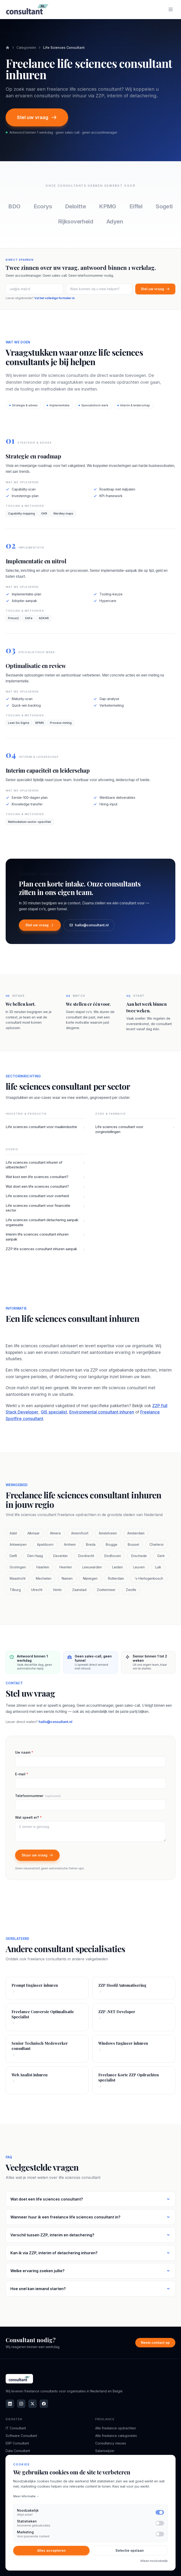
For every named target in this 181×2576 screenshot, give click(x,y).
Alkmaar (33, 1533)
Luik (158, 1567)
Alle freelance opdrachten (115, 2428)
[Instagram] (21, 2403)
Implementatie (58, 405)
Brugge (111, 1544)
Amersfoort (79, 1533)
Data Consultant (18, 2451)
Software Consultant (21, 2436)
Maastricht (17, 1578)
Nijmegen (90, 1578)
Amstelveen (108, 1533)
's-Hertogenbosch (148, 1578)
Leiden (117, 1567)
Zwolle (131, 1590)
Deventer (60, 1556)
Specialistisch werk (93, 405)
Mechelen (43, 1578)
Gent (161, 1556)
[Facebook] (44, 2403)
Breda (90, 1544)
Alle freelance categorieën (116, 2436)
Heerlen (65, 1567)
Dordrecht (86, 1556)
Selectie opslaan (129, 2550)
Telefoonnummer (38, 1796)
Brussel (133, 1544)
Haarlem (42, 1567)
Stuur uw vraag (37, 1855)
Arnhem (70, 1544)
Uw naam (24, 1752)
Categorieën (26, 47)
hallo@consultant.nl (89, 925)
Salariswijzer (105, 2451)
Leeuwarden (92, 1567)
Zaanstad (79, 1590)
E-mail (21, 1774)
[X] (32, 2403)
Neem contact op (155, 2343)
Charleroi (156, 1544)
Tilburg (15, 1590)
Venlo (57, 1590)
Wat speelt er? (28, 1817)
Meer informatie (26, 2496)
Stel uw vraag (155, 289)
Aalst (13, 1533)
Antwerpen (18, 1544)
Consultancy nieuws (110, 2443)
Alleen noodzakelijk (154, 2561)
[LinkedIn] (10, 2403)
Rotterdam (116, 1578)
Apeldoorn (45, 1544)
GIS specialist (54, 1412)
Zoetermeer (106, 1590)
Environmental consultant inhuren (101, 1412)
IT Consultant (16, 2428)
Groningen (18, 1567)
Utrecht (36, 1590)
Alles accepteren (51, 2550)
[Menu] (170, 9)
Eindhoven (112, 1556)
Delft (13, 1556)
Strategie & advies (23, 405)
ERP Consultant (17, 2443)
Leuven (139, 1567)
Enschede (139, 1556)
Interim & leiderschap (133, 405)
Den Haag (35, 1556)
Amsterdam (135, 1533)
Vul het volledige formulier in (54, 298)
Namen (67, 1578)
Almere (55, 1533)
